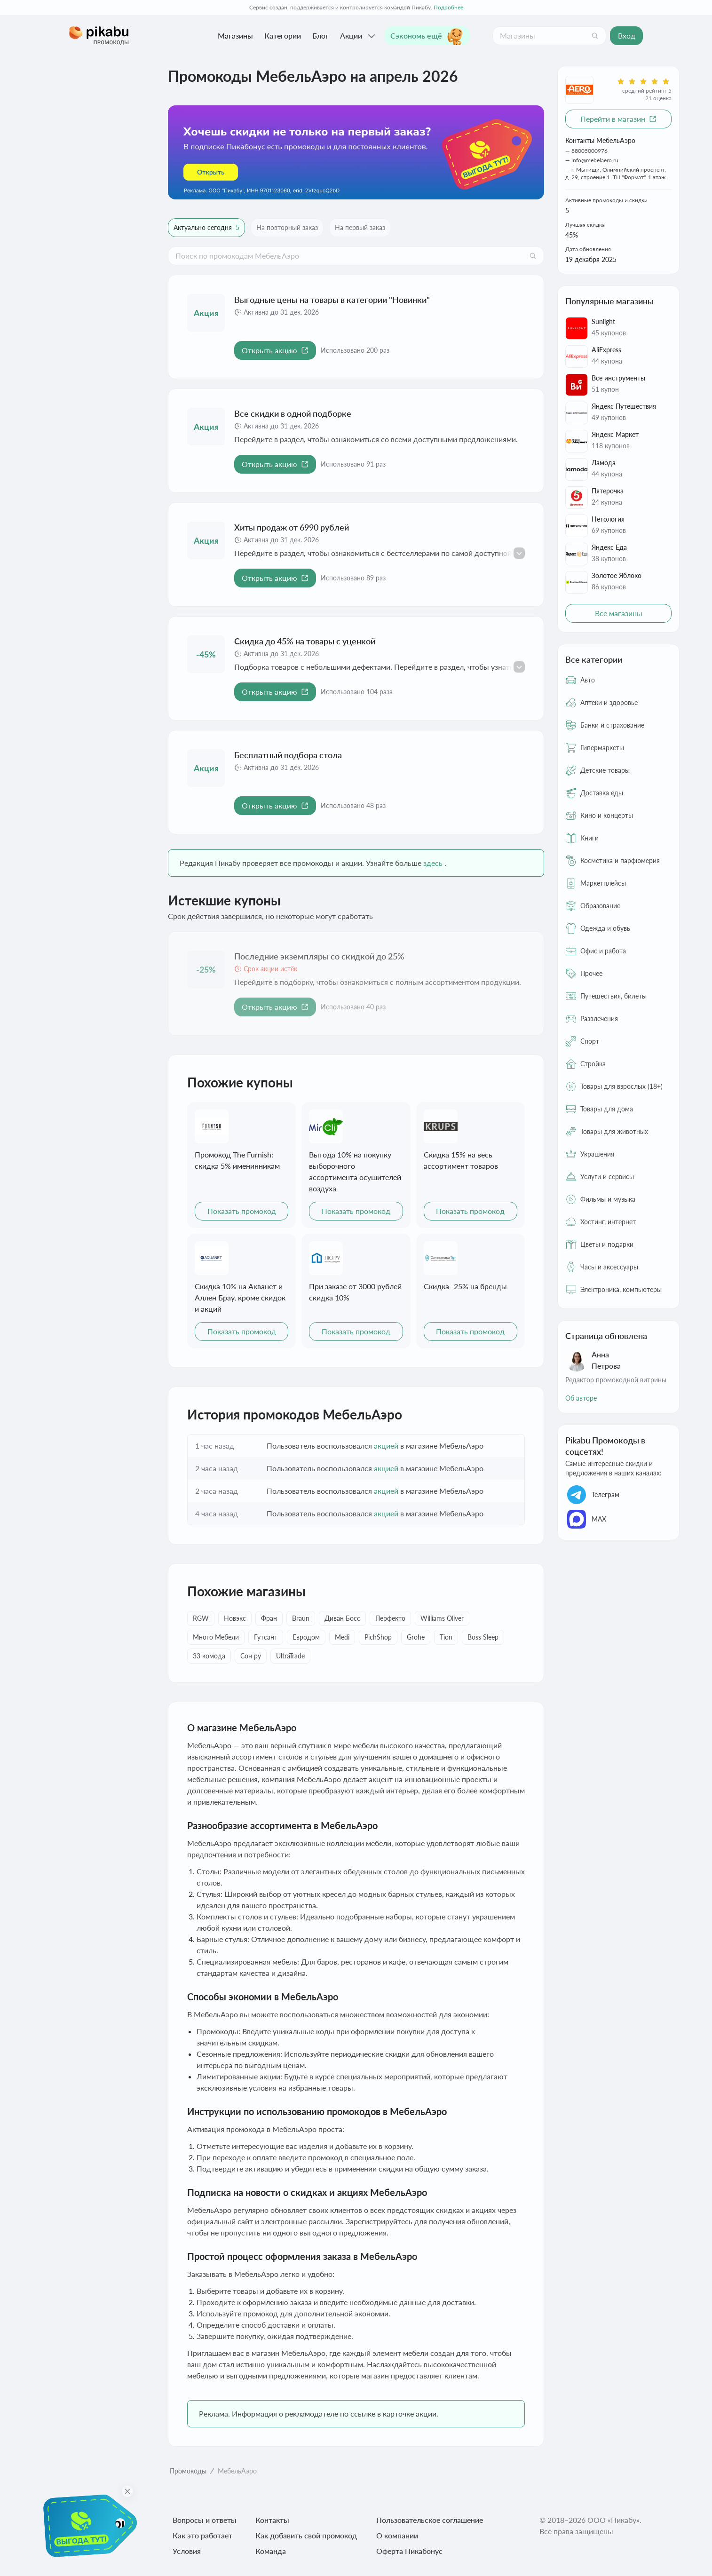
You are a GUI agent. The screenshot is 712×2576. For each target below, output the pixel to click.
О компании (397, 2535)
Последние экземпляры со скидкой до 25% (319, 956)
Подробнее (448, 7)
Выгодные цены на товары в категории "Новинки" (332, 299)
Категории (282, 35)
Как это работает (202, 2535)
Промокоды (188, 2471)
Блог (320, 35)
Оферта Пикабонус (409, 2550)
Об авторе (581, 1398)
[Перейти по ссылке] (356, 152)
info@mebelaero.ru (594, 160)
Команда (270, 2550)
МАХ (585, 1519)
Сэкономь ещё (427, 35)
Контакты (272, 2519)
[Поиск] (595, 36)
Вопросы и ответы (205, 2519)
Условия (187, 2550)
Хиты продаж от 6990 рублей (291, 527)
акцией (386, 1445)
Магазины (235, 35)
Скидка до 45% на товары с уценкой (304, 641)
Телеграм (592, 1494)
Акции (358, 35)
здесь (433, 862)
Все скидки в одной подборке (292, 413)
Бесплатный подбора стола (288, 755)
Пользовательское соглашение (429, 2519)
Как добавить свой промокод (306, 2535)
